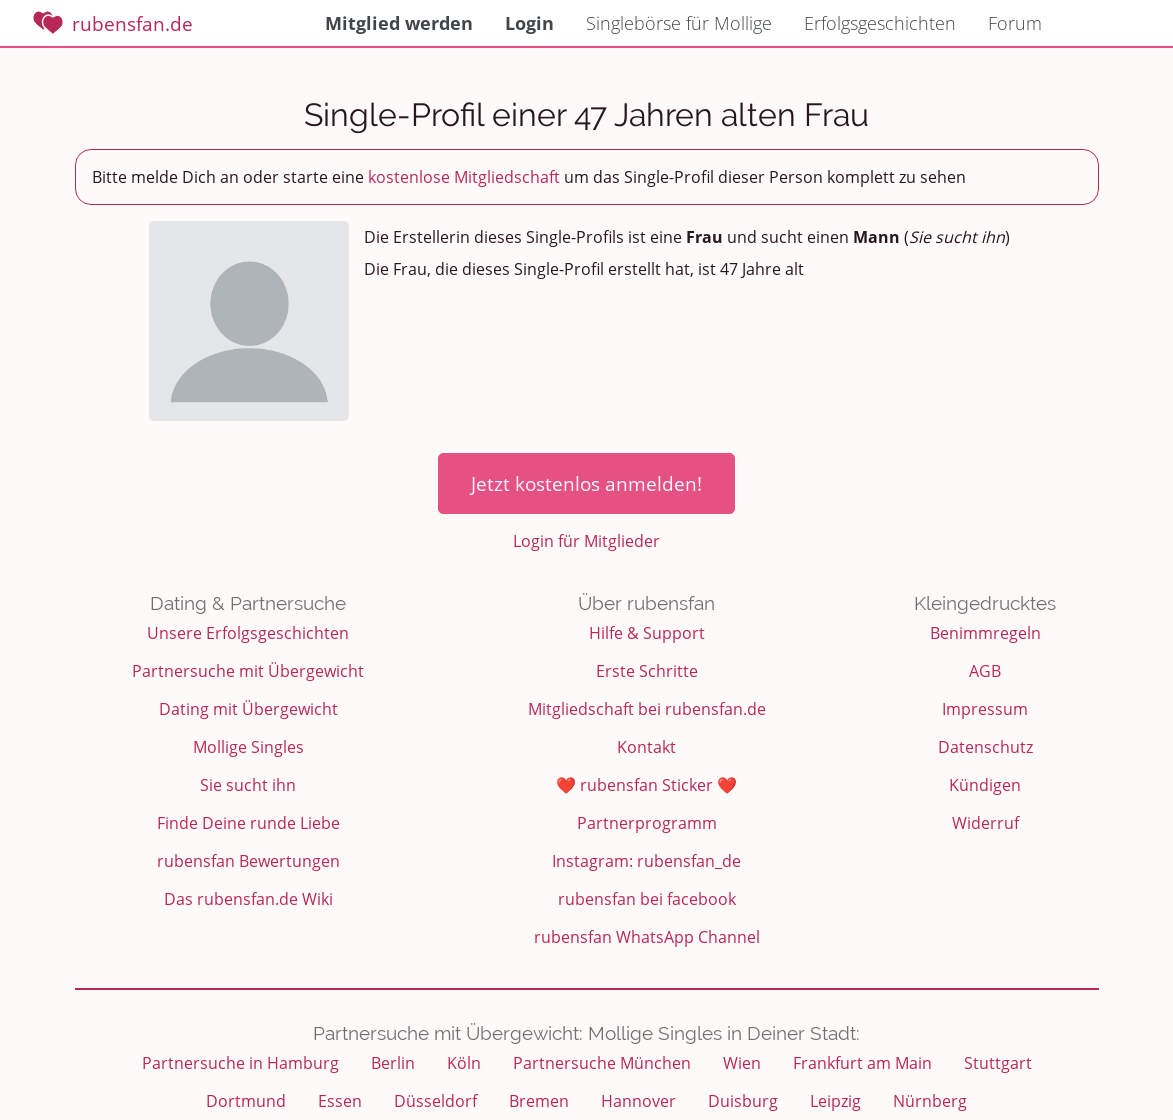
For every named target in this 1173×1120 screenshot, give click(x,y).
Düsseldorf (435, 1101)
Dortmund (246, 1101)
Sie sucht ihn (248, 785)
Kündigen (985, 785)
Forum (1015, 23)
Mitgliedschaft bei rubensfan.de (647, 709)
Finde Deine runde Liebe (248, 823)
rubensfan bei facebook (647, 899)
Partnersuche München (602, 1063)
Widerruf (985, 823)
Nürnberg (930, 1101)
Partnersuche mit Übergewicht (248, 671)
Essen (340, 1101)
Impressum (985, 709)
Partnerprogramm (647, 823)
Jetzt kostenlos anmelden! (586, 483)
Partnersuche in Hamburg (240, 1063)
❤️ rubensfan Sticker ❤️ (646, 785)
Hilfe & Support (647, 633)
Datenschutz (985, 747)
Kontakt (646, 747)
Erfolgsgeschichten (880, 23)
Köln (464, 1063)
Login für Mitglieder (586, 541)
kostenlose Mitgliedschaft (464, 177)
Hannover (638, 1101)
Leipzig (835, 1101)
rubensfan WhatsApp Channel (647, 937)
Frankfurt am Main (862, 1063)
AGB (985, 671)
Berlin (393, 1063)
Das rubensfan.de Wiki (248, 899)
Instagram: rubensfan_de (646, 861)
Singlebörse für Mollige (679, 23)
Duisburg (743, 1101)
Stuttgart (998, 1063)
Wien (742, 1063)
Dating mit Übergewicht (248, 709)
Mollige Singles (248, 747)
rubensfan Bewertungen (248, 861)
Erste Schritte (647, 671)
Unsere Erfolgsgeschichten (248, 633)
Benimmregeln (985, 633)
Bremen (539, 1101)
